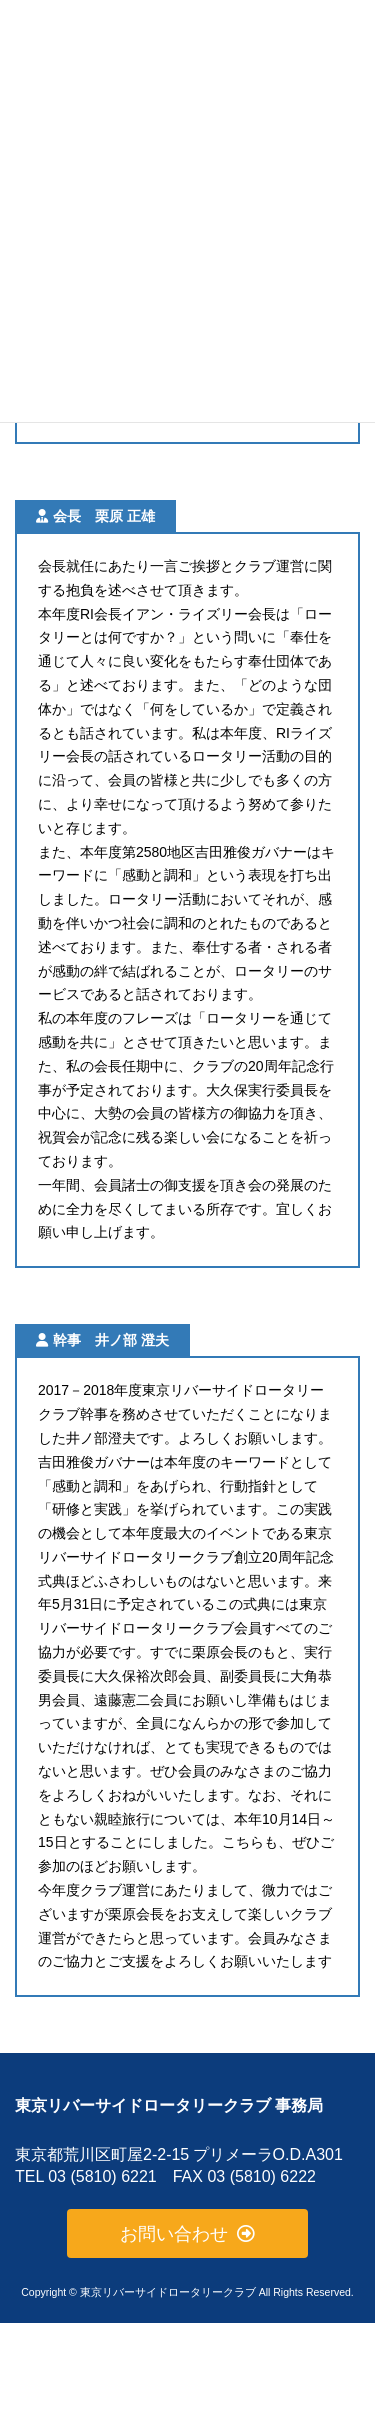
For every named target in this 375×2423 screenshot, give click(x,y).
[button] (188, 2233)
